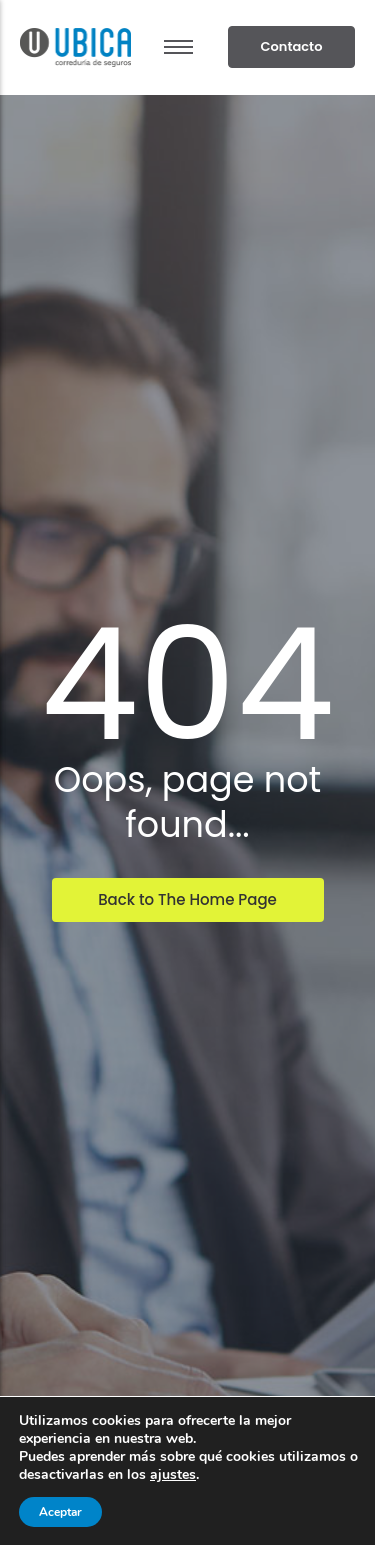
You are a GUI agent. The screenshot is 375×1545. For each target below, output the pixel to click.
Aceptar (60, 1512)
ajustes (173, 1475)
